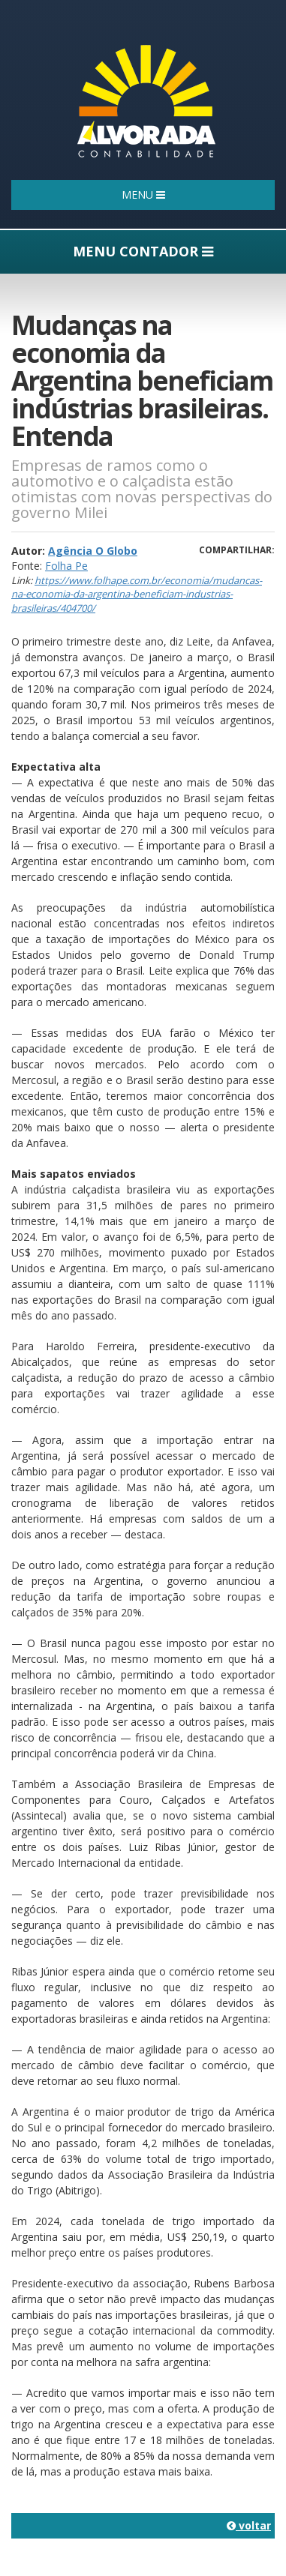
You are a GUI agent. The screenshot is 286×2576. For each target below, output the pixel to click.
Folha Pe (66, 566)
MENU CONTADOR (143, 251)
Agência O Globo (92, 551)
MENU (143, 194)
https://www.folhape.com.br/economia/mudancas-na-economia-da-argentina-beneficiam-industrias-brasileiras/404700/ (136, 594)
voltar (249, 2525)
